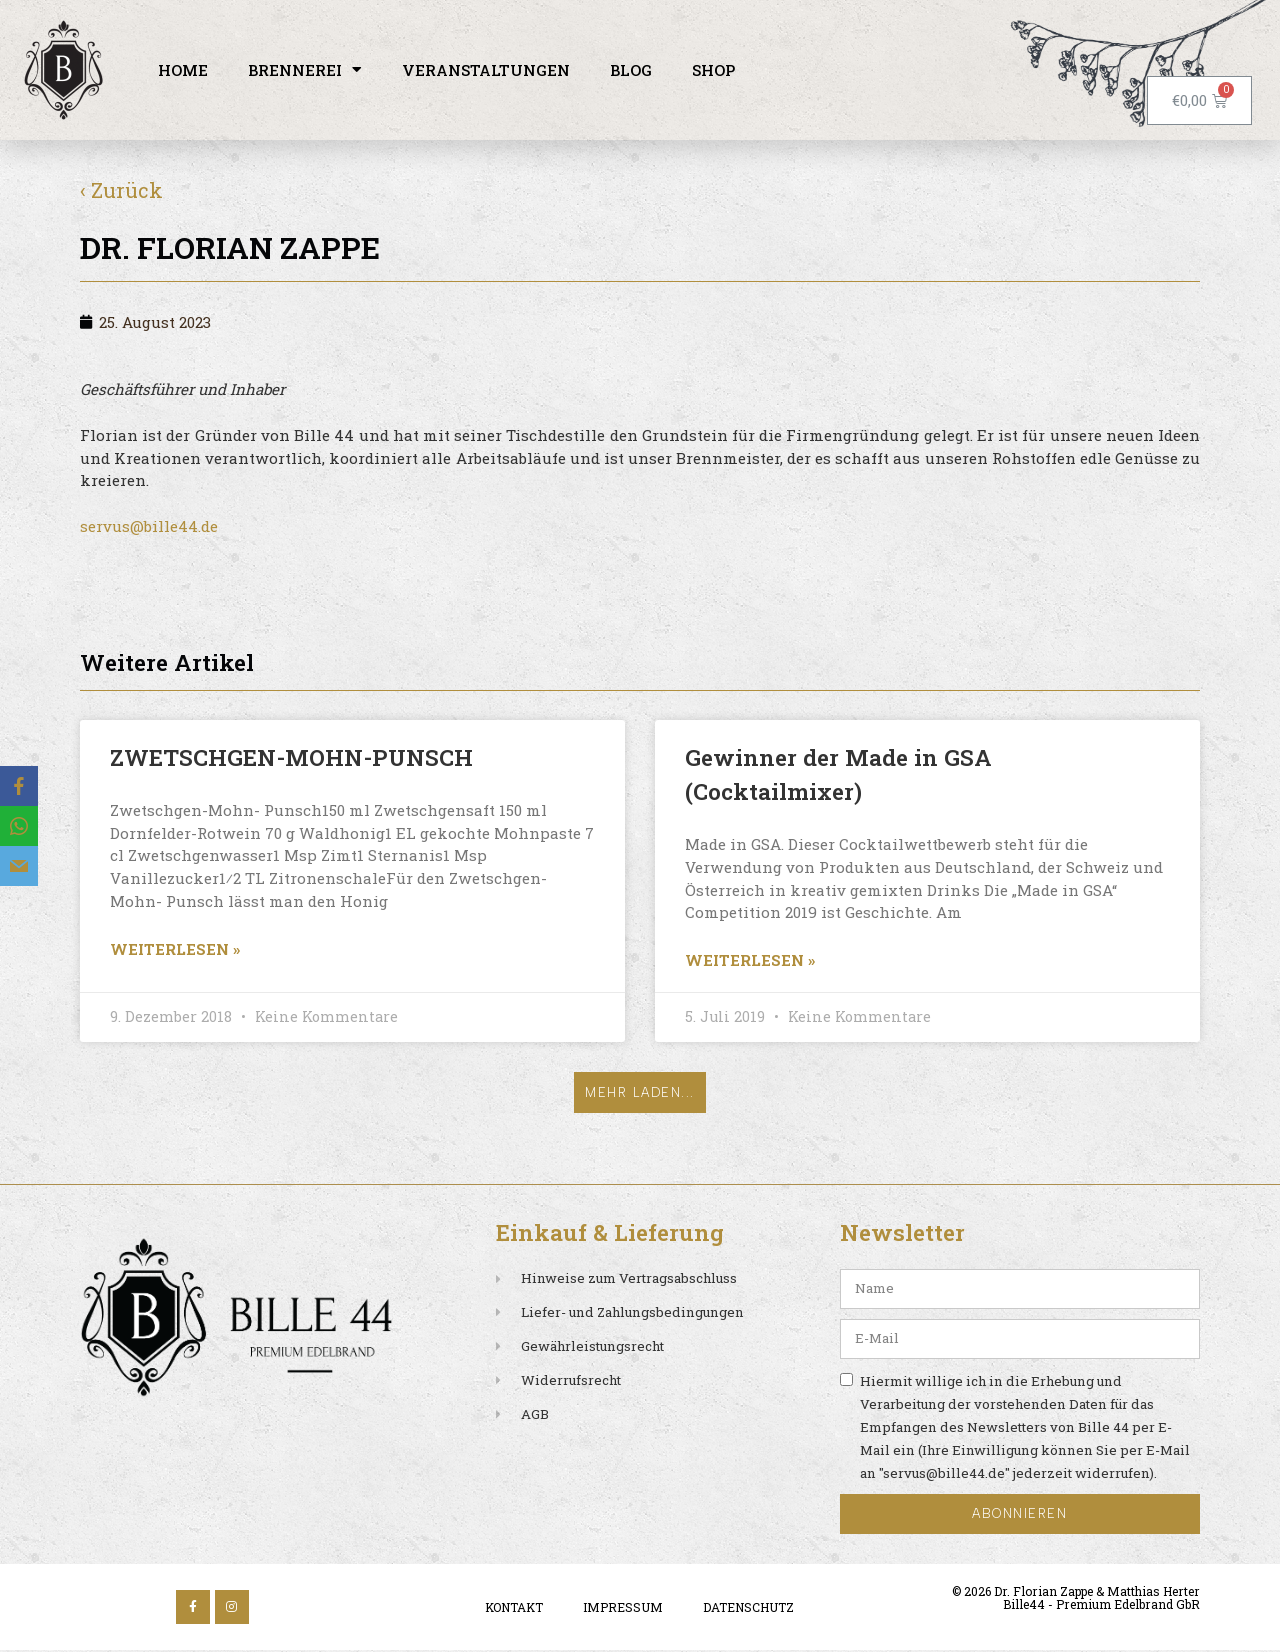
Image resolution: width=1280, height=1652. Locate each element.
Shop (713, 70)
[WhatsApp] (19, 826)
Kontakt (514, 1609)
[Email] (19, 866)
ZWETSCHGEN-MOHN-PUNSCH (291, 757)
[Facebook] (19, 786)
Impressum (623, 1609)
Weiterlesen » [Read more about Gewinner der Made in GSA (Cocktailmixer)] (750, 960)
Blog (631, 70)
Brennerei (305, 69)
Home (183, 70)
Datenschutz (748, 1609)
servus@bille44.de (149, 526)
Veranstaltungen (486, 70)
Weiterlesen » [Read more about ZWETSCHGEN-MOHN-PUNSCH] (175, 949)
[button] (640, 1094)
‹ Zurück (121, 190)
